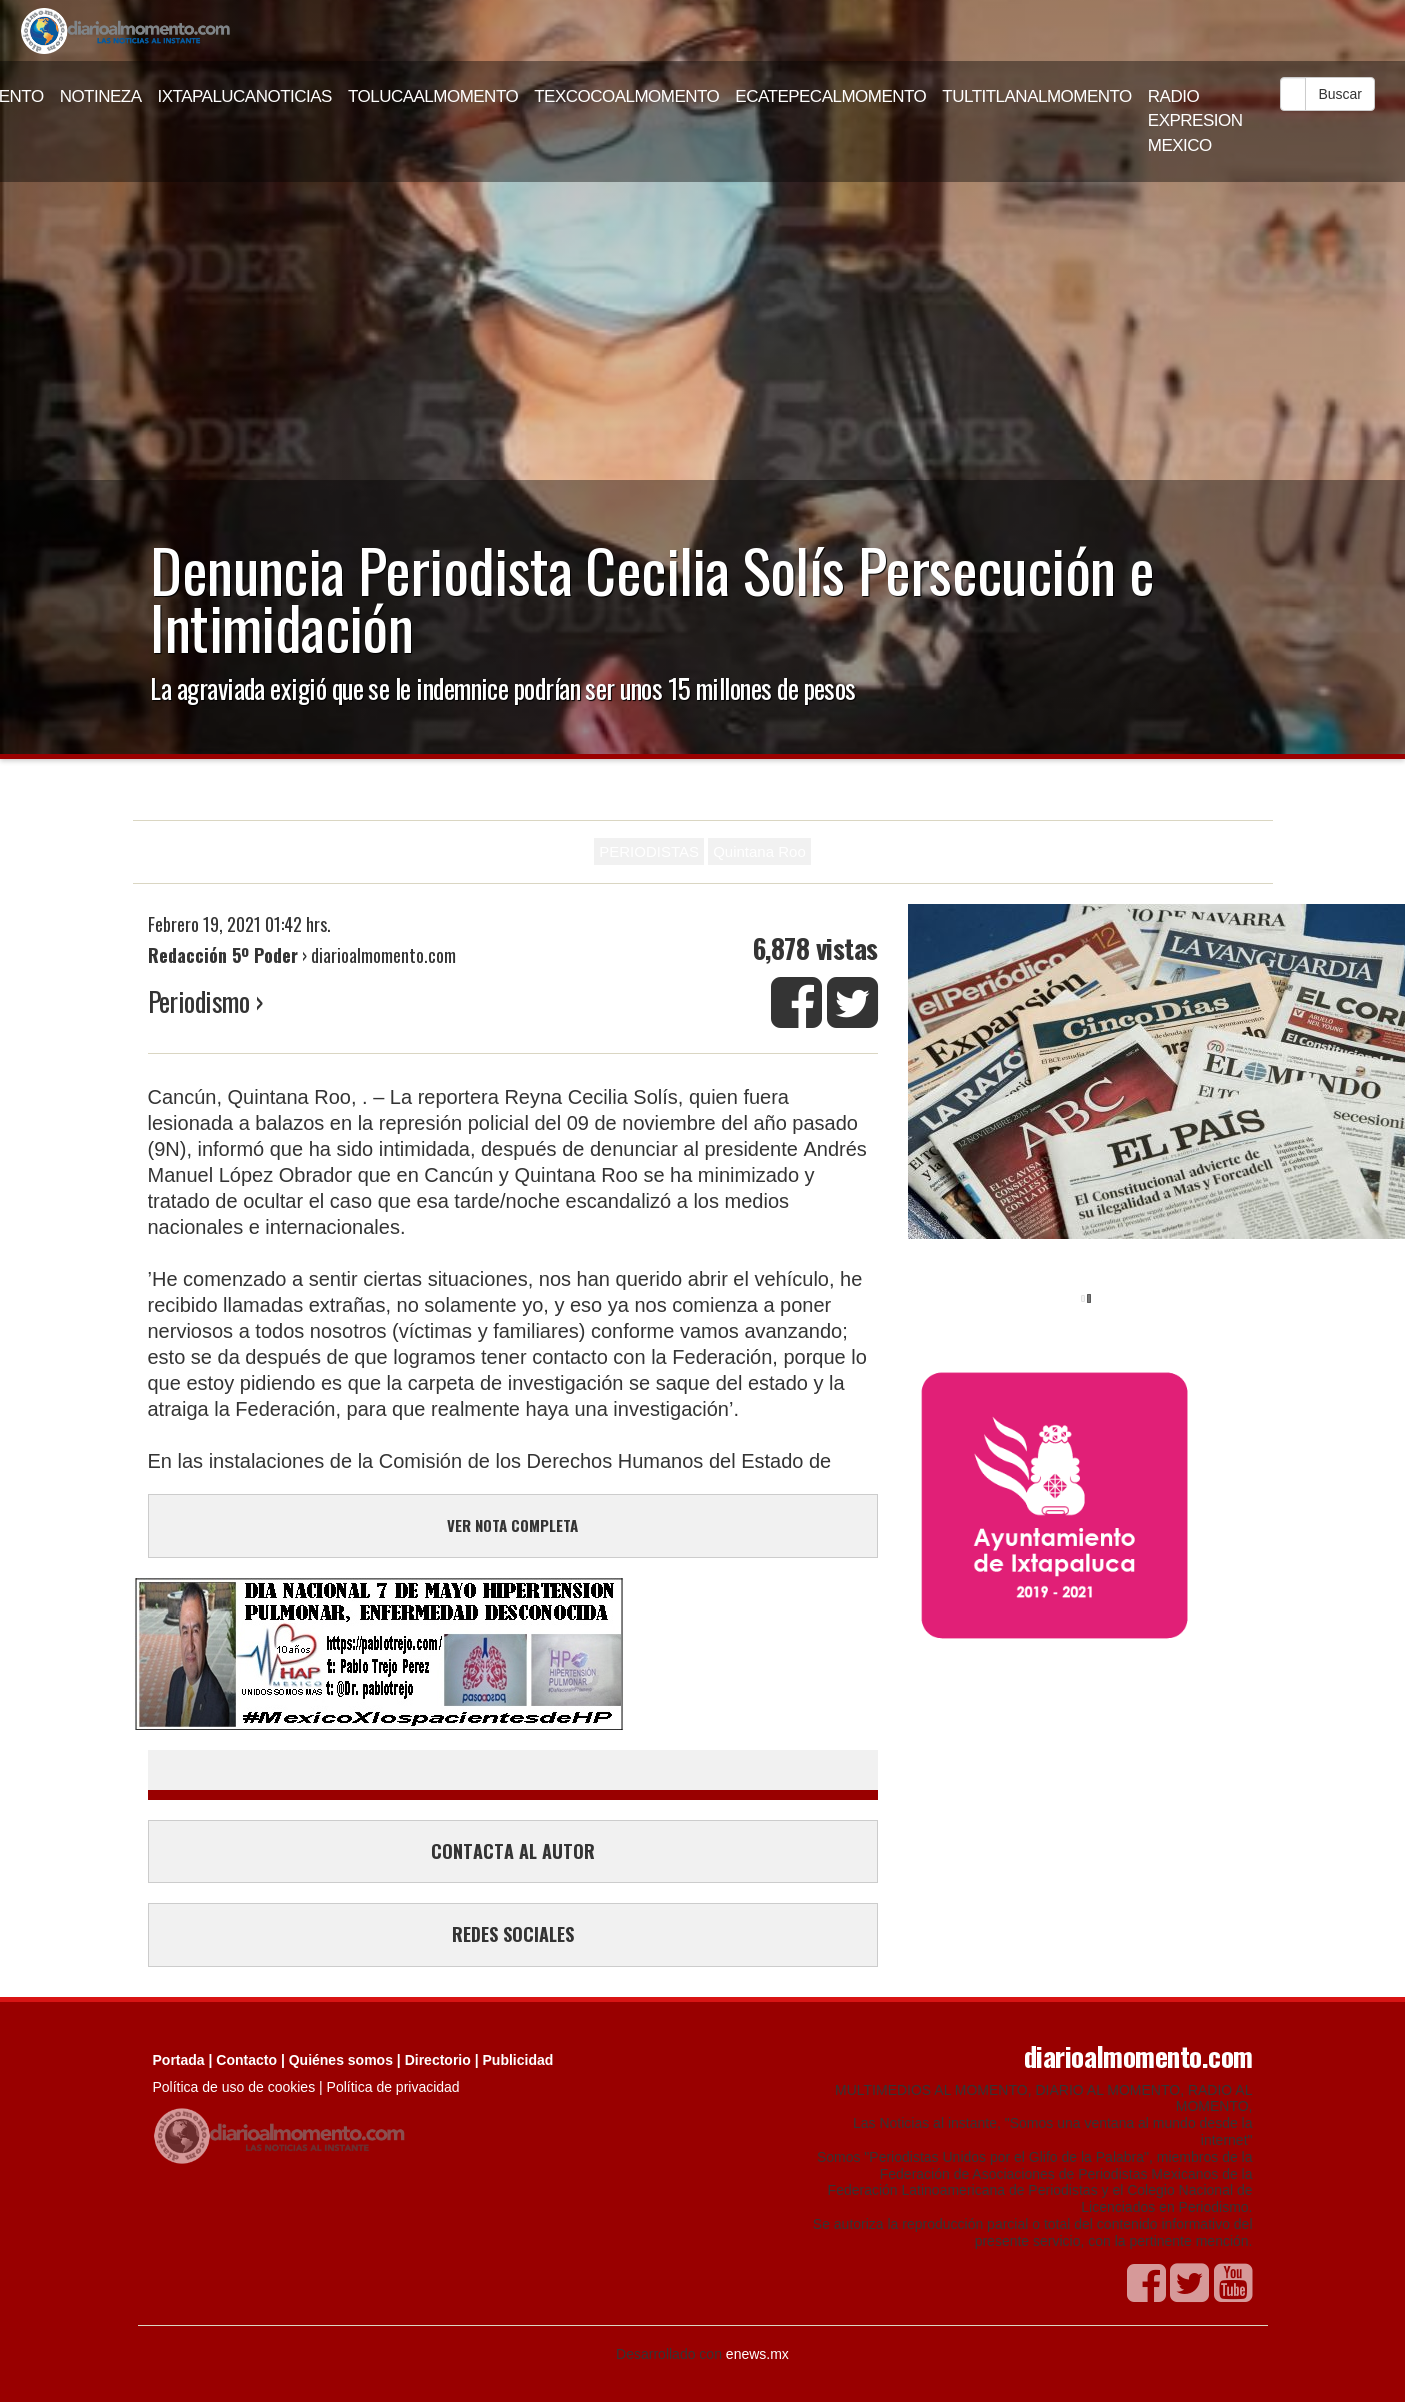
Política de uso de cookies (234, 2087)
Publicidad (518, 2060)
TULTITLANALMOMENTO (1037, 96)
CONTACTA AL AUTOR (513, 1851)
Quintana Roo (759, 851)
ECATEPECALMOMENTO (830, 96)
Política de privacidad (393, 2087)
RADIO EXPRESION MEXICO (1195, 121)
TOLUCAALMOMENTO (433, 96)
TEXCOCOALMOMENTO (626, 96)
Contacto (246, 2060)
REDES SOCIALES (513, 1934)
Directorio (438, 2060)
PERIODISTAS (649, 851)
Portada (179, 2060)
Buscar (1340, 94)
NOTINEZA (101, 96)
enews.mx (757, 2354)
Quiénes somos (341, 2060)
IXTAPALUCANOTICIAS (245, 96)
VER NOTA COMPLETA (512, 1525)
